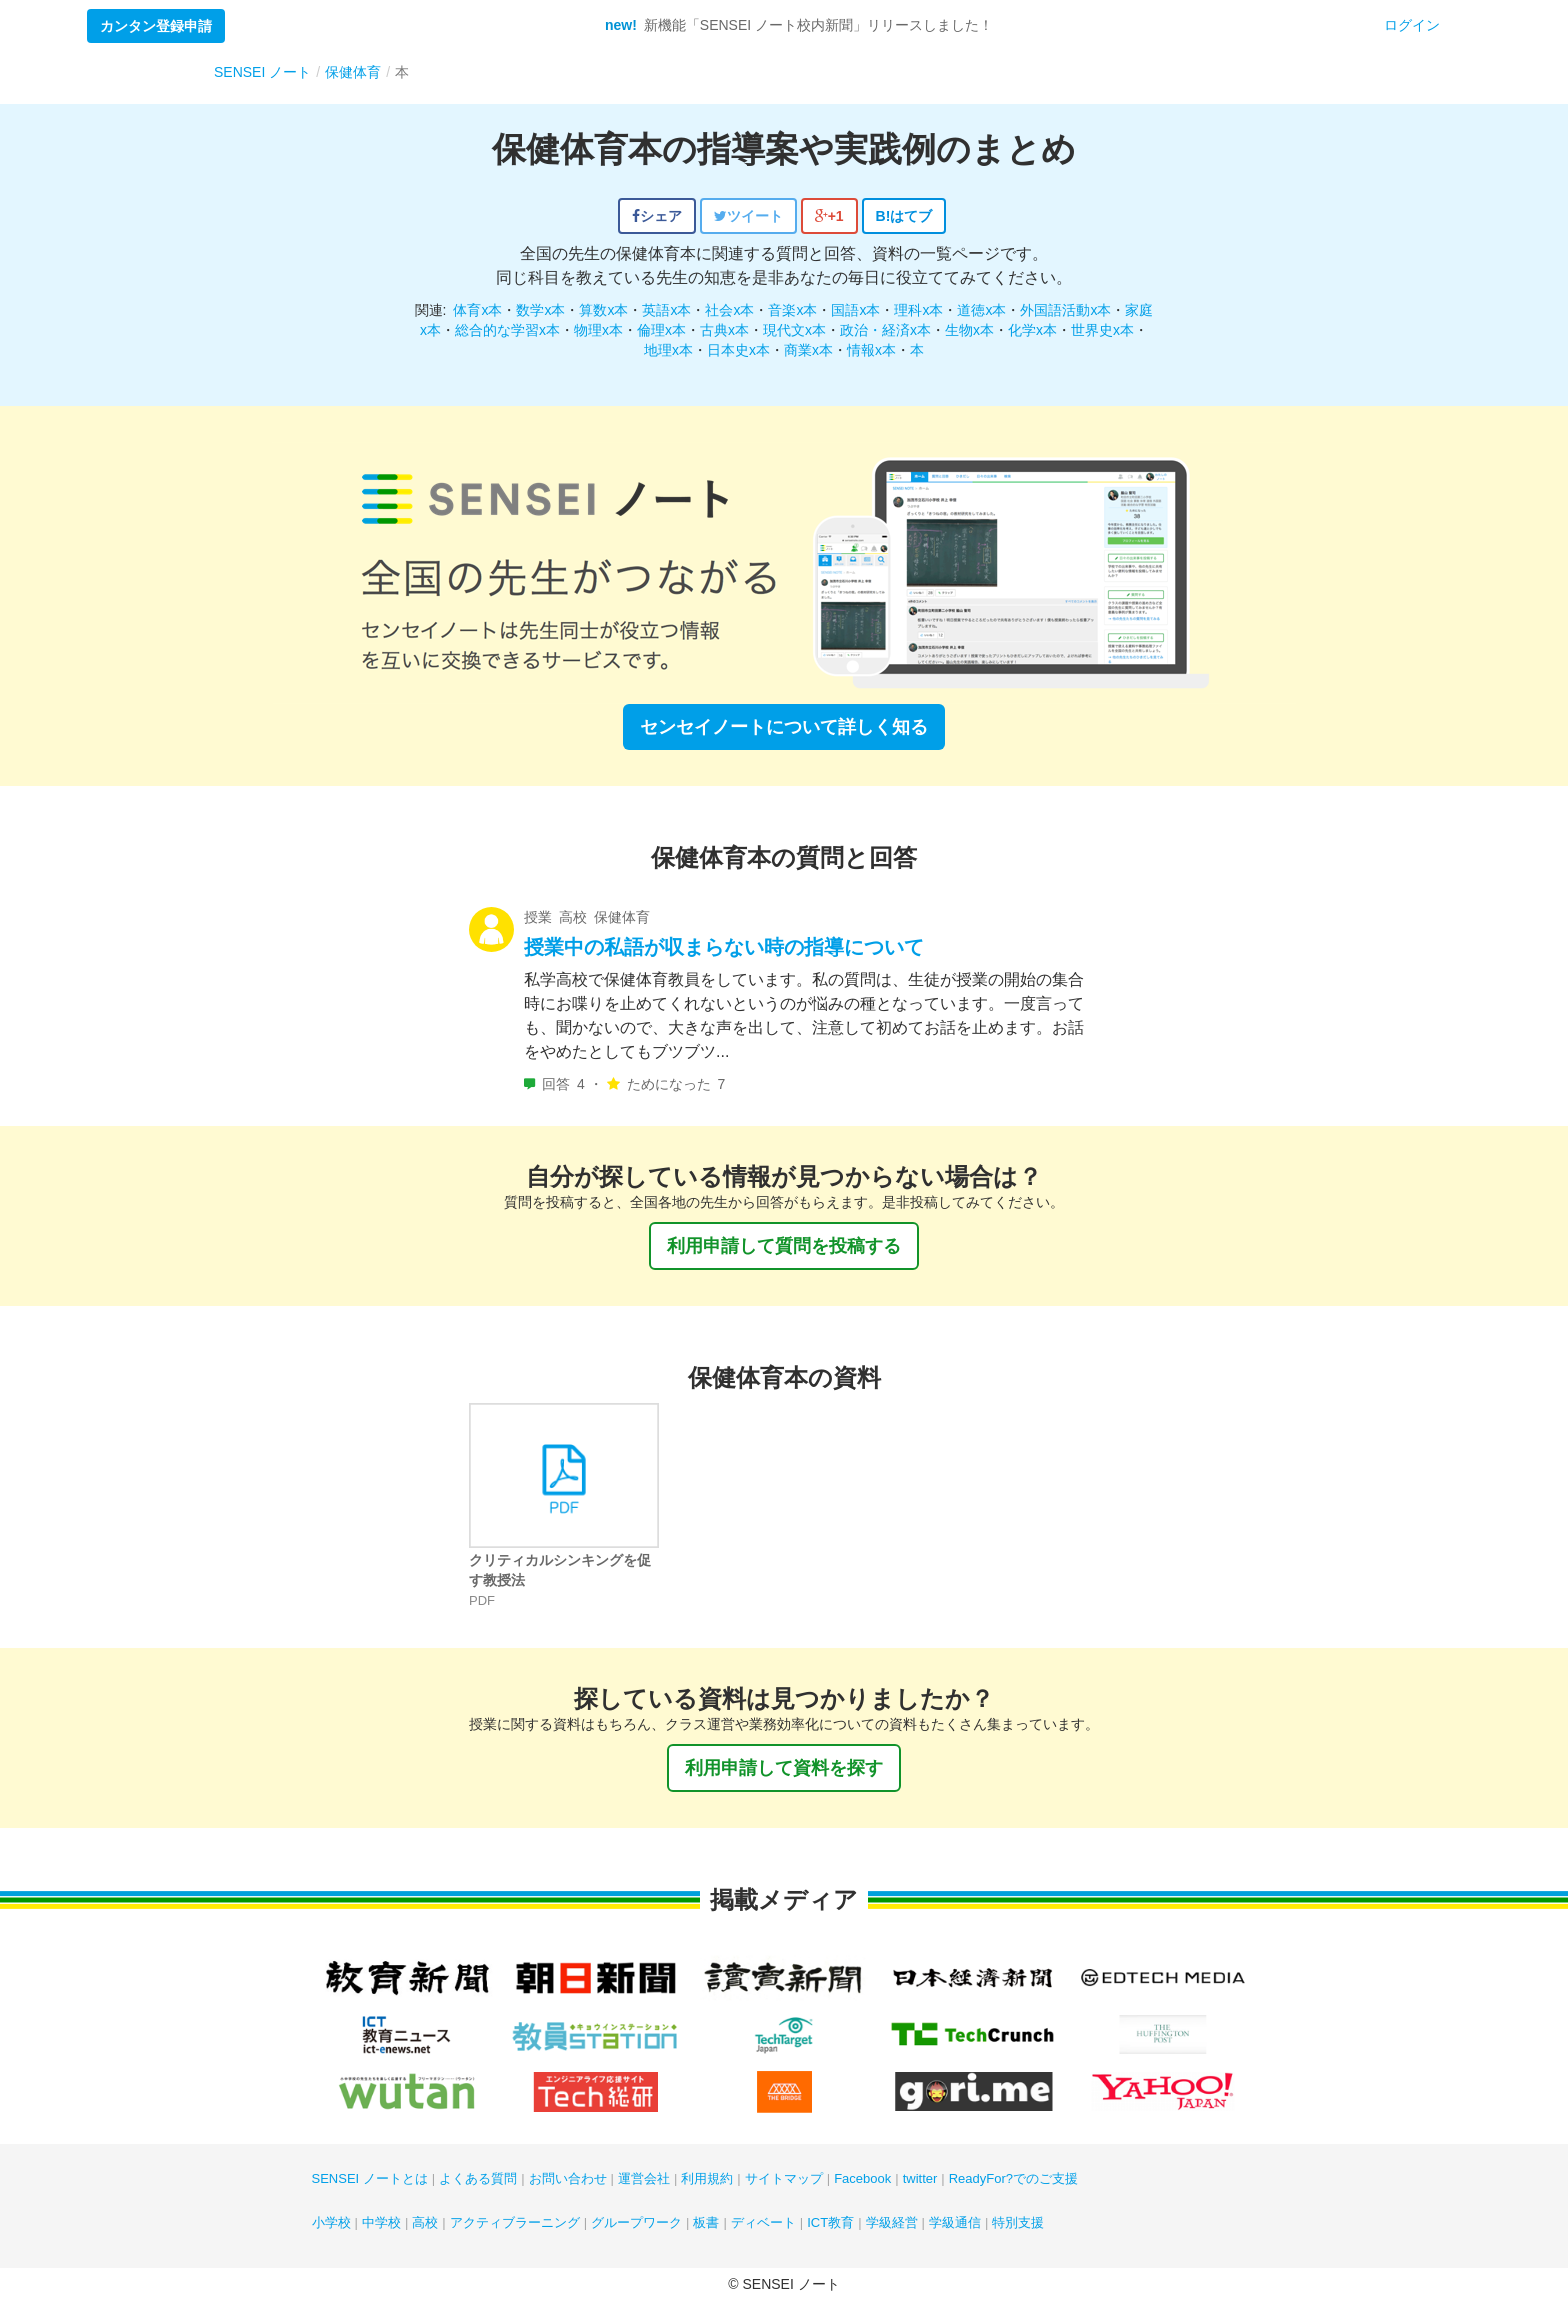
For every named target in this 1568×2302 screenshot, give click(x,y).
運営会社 (644, 2178)
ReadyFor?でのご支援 (1013, 2178)
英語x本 (666, 310)
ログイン (1412, 25)
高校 (425, 2222)
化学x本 (1032, 330)
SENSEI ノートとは (370, 2178)
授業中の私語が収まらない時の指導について (724, 947)
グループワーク (636, 2222)
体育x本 (477, 310)
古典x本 (724, 330)
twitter (920, 2178)
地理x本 (668, 350)
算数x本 (603, 310)
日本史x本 (738, 350)
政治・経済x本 (885, 330)
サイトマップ (784, 2178)
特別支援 (1018, 2222)
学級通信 (955, 2222)
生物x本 (969, 330)
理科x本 (918, 310)
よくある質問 (478, 2178)
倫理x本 (661, 330)
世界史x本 (1102, 330)
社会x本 (729, 310)
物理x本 (598, 330)
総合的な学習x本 (507, 330)
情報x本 (871, 350)
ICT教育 (830, 2222)
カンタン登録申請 (156, 26)
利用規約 (707, 2178)
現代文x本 (794, 330)
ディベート (763, 2222)
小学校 (331, 2222)
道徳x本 (981, 310)
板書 (706, 2222)
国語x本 (855, 310)
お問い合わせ (568, 2178)
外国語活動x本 (1065, 310)
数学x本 (540, 310)
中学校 (381, 2222)
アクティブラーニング (515, 2222)
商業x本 (808, 350)
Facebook (862, 2178)
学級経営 (892, 2222)
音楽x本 (792, 310)
